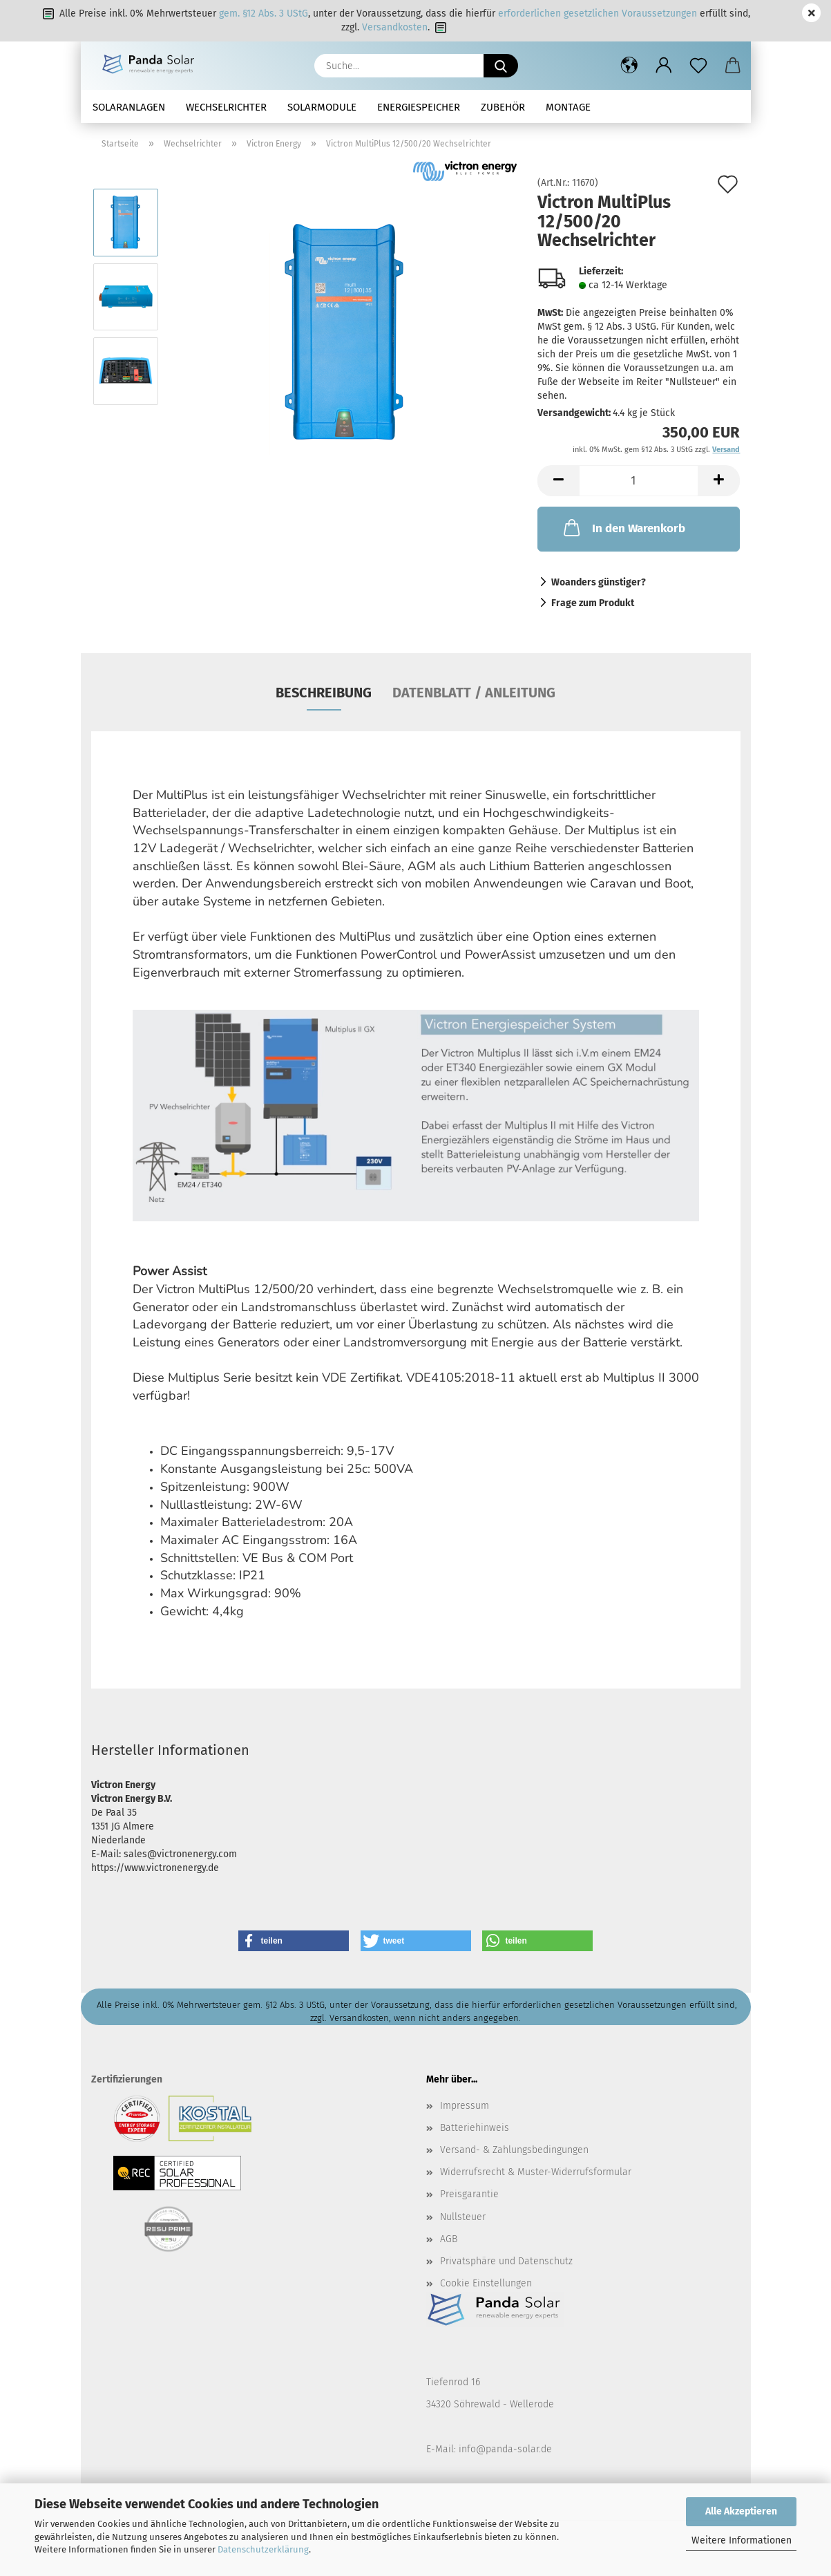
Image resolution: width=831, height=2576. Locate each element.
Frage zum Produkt (592, 603)
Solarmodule (321, 107)
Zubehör (503, 107)
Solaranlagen (129, 107)
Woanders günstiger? (598, 582)
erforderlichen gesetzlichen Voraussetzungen (597, 13)
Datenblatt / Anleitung (473, 692)
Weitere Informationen (741, 2540)
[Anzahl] (638, 480)
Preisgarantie (469, 2194)
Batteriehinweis (474, 2128)
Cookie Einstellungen (486, 2283)
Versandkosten (395, 27)
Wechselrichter (226, 107)
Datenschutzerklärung (263, 2549)
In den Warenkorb (623, 527)
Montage (568, 107)
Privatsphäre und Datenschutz (506, 2261)
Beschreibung (324, 692)
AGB (448, 2239)
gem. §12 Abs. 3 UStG (263, 13)
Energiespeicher (418, 107)
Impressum (464, 2106)
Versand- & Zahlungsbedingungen (514, 2150)
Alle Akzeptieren (741, 2511)
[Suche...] (501, 65)
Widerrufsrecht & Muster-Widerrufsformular (535, 2172)
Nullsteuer (463, 2217)
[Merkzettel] (698, 65)
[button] (629, 65)
